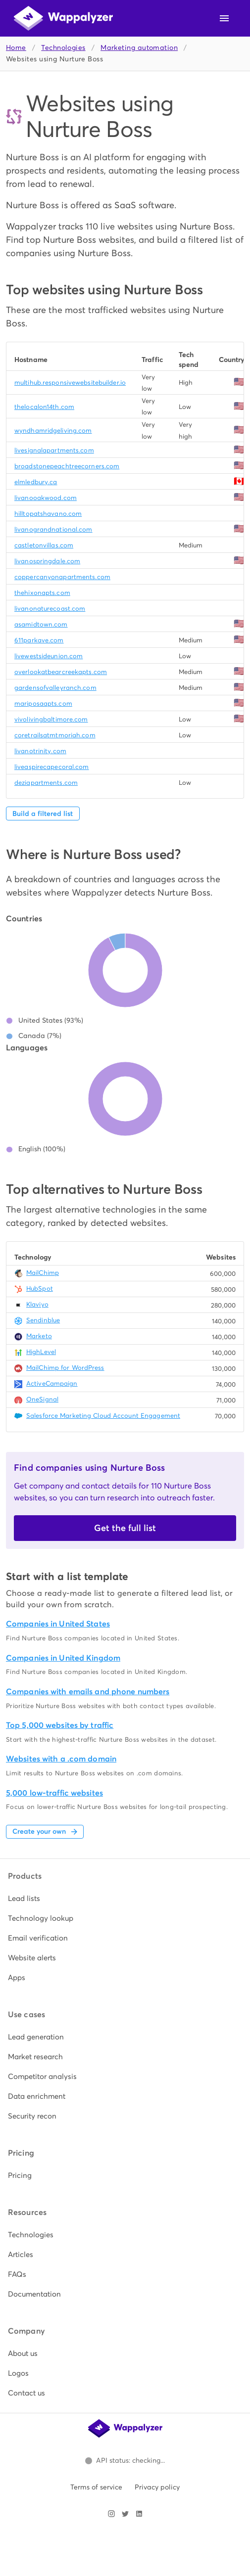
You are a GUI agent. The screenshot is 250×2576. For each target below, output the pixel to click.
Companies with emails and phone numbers (87, 1691)
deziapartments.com (46, 782)
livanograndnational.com (53, 529)
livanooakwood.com (45, 497)
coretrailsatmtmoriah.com (55, 735)
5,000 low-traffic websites (54, 1793)
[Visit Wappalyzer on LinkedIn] (139, 2514)
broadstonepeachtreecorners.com (66, 466)
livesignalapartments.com (54, 450)
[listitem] (125, 1898)
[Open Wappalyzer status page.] (125, 2461)
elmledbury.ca (35, 482)
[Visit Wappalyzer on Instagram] (111, 2514)
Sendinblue (43, 1320)
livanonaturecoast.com (49, 608)
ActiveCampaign (52, 1383)
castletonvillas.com (43, 545)
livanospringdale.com (47, 561)
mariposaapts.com (43, 703)
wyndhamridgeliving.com (53, 430)
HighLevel (41, 1352)
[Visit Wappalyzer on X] (125, 2514)
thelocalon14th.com (44, 406)
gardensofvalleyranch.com (55, 687)
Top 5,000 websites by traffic (59, 1725)
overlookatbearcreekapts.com (60, 672)
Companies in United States (58, 1623)
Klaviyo (37, 1304)
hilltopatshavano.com (48, 513)
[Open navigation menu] (224, 18)
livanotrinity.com (40, 751)
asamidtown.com (41, 624)
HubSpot (39, 1288)
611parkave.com (39, 640)
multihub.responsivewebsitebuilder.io (70, 382)
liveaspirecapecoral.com (51, 766)
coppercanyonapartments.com (62, 577)
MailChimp (42, 1272)
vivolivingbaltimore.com (51, 719)
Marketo (39, 1336)
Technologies (63, 48)
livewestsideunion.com (48, 656)
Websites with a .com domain (61, 1758)
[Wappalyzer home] (63, 18)
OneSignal (42, 1399)
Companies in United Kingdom (63, 1658)
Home (16, 48)
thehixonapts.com (42, 592)
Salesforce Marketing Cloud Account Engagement (103, 1415)
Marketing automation (139, 48)
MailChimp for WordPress (65, 1367)
